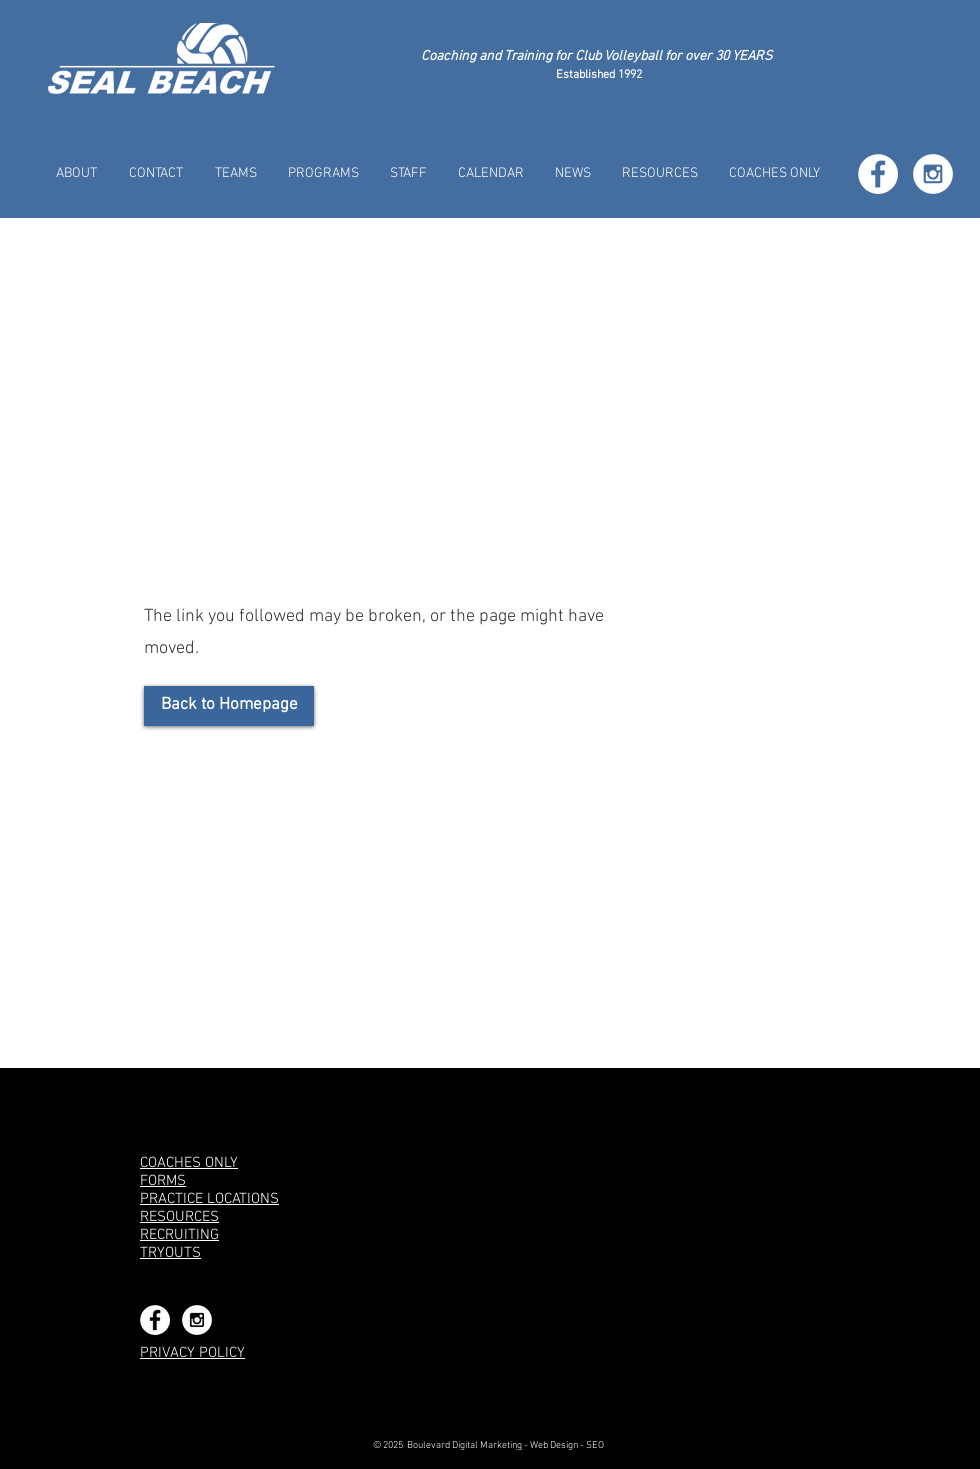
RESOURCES (179, 1217)
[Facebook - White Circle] (878, 174)
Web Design (554, 1445)
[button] (235, 174)
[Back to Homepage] (229, 706)
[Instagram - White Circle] (933, 174)
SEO (595, 1445)
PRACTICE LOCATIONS (209, 1199)
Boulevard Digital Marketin (462, 1445)
